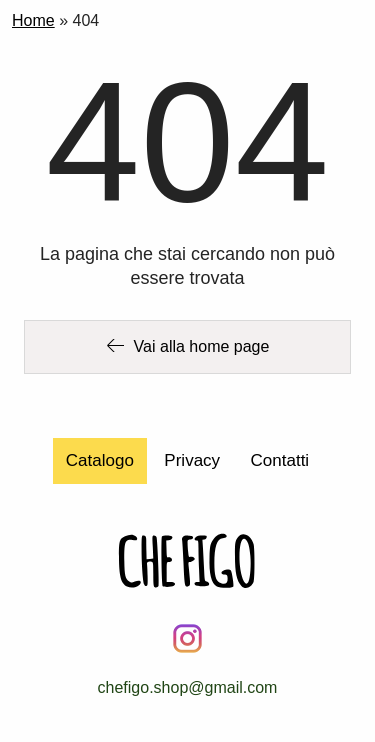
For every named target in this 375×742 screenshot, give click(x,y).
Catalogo (100, 460)
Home (33, 20)
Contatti (280, 460)
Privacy (192, 460)
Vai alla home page (188, 346)
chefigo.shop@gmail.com (188, 687)
